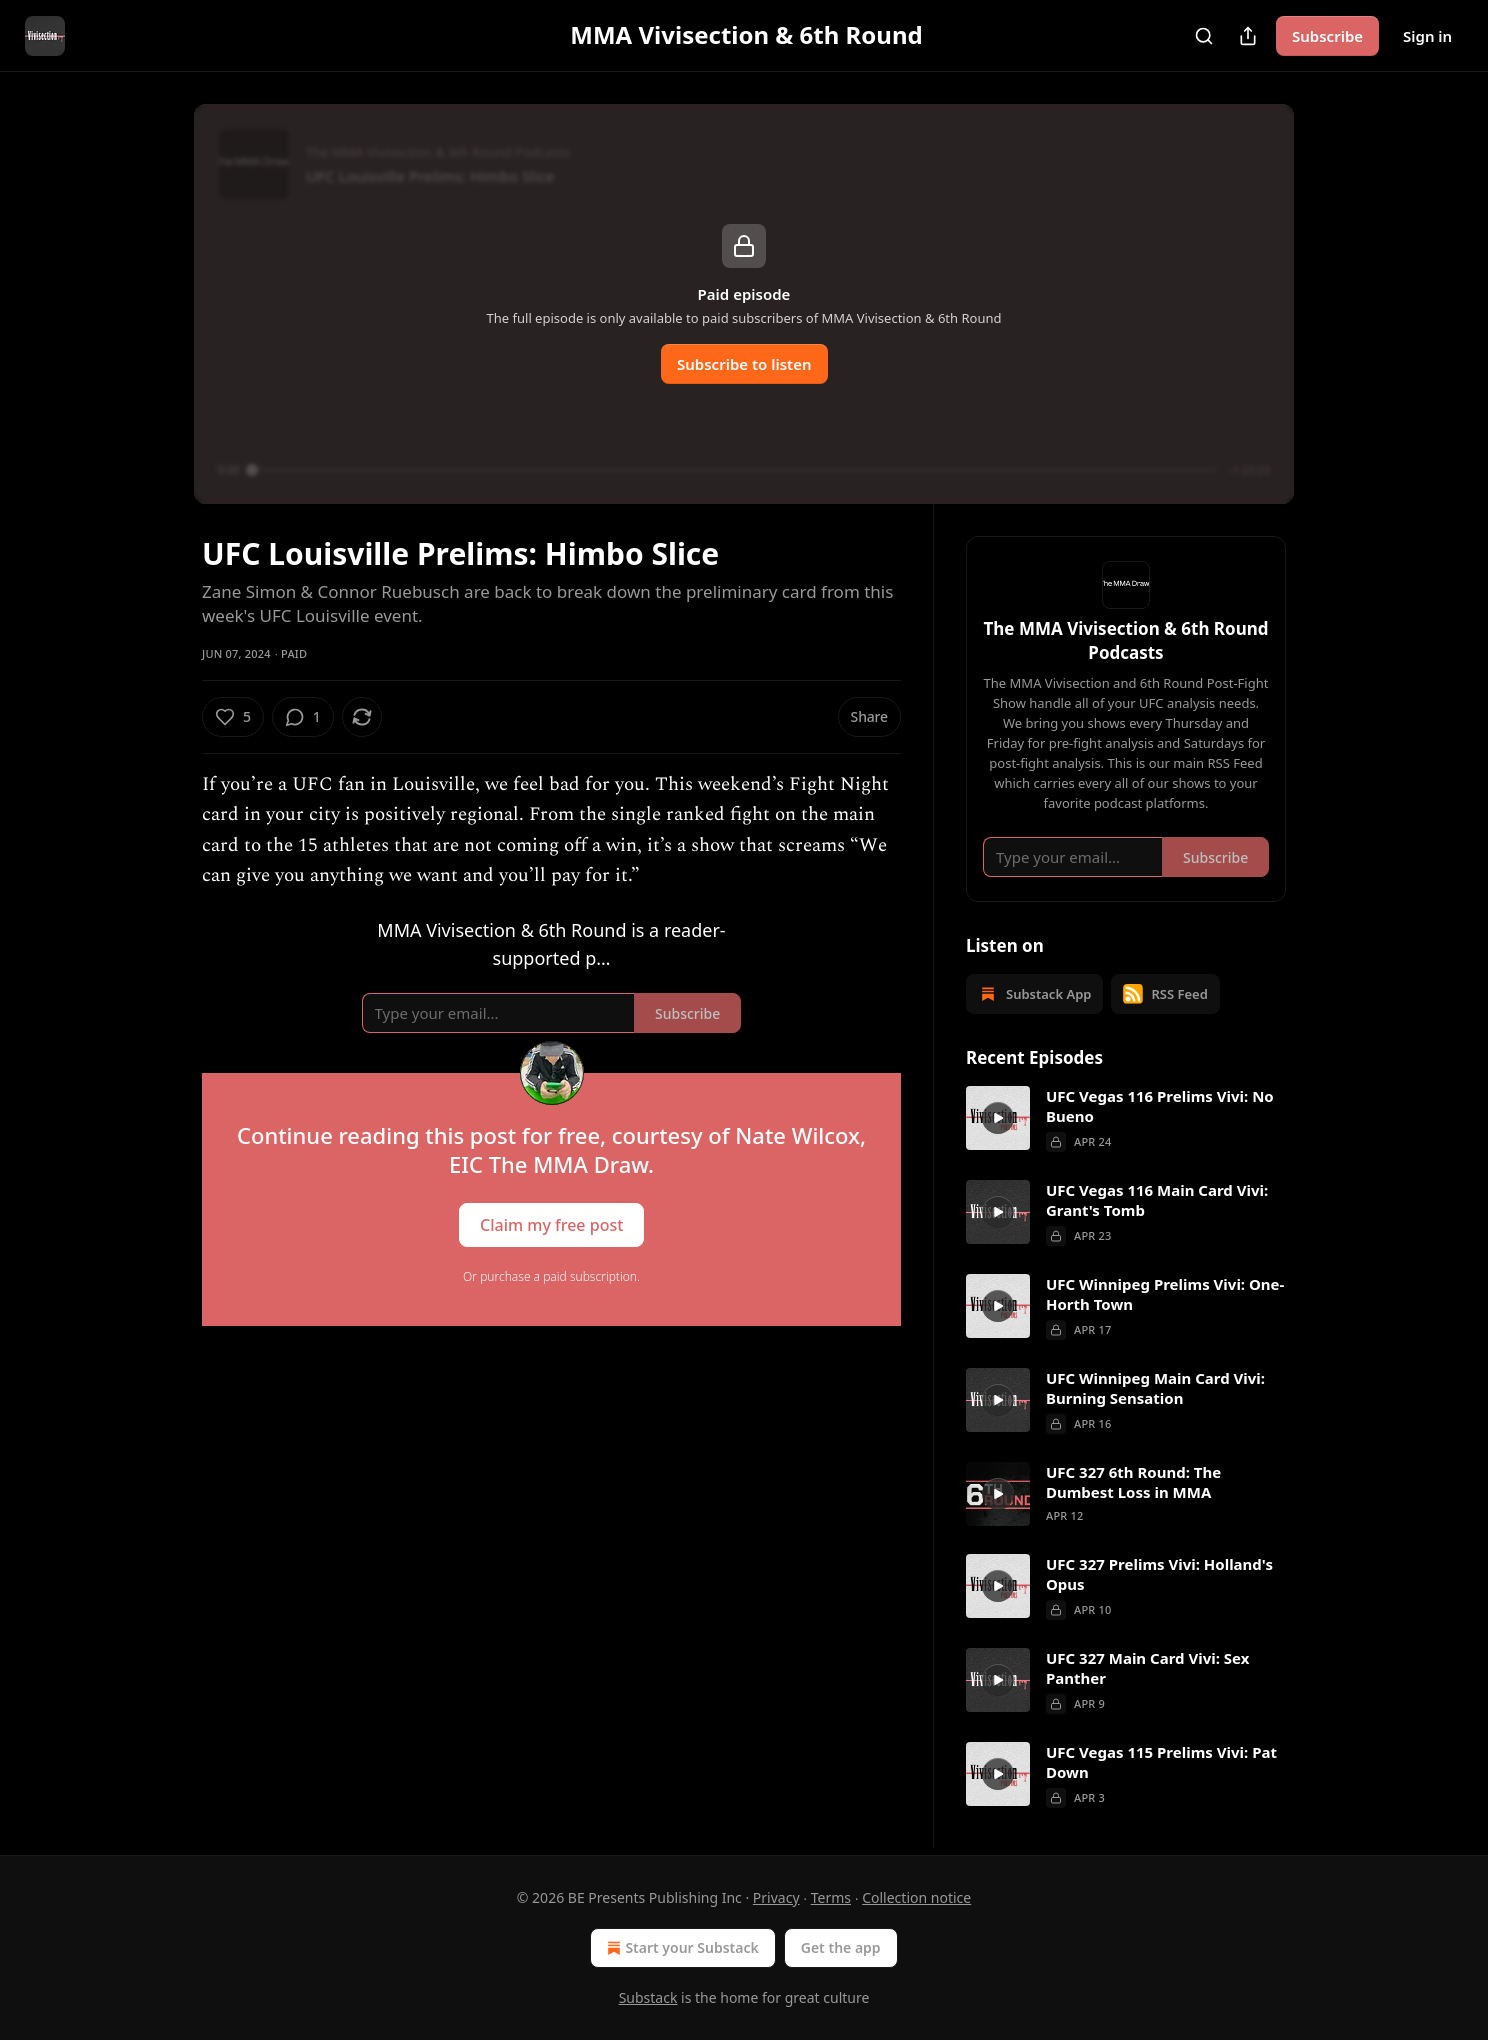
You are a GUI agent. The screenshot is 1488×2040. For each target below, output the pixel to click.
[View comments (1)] (303, 717)
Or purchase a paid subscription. (551, 1276)
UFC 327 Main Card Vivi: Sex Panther (1147, 1668)
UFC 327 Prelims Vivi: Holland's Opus (1159, 1574)
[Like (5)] (233, 717)
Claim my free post (551, 1225)
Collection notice (916, 1897)
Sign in (1427, 36)
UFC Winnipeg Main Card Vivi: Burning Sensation (1155, 1388)
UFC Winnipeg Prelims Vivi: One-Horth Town (1165, 1294)
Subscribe (1327, 36)
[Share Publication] (1248, 36)
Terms (831, 1897)
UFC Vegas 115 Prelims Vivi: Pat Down (1161, 1762)
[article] (1126, 1119)
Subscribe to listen (744, 364)
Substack (648, 1997)
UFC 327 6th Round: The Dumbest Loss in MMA (1133, 1482)
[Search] (1204, 36)
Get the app (841, 1947)
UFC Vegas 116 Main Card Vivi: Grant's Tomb (1157, 1200)
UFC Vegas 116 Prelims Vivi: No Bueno (1160, 1106)
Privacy (776, 1897)
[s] (998, 1118)
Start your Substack (680, 1948)
